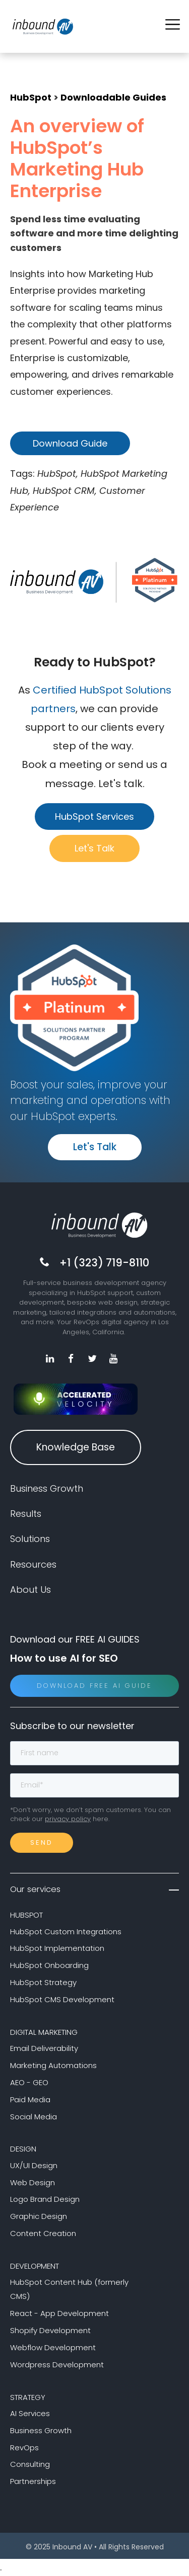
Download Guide (70, 443)
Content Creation (43, 2233)
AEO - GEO (29, 2082)
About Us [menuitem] (30, 1589)
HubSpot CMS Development (62, 1999)
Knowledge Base (75, 1447)
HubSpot (30, 97)
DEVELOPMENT (34, 2266)
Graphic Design (38, 2216)
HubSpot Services (94, 816)
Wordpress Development (57, 2364)
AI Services (30, 2413)
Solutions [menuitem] (30, 1538)
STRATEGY (27, 2397)
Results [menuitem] (25, 1513)
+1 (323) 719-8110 (104, 1262)
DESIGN (23, 2148)
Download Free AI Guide (94, 1685)
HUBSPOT (26, 1915)
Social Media (33, 2116)
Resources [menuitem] (33, 1564)
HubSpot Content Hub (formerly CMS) (69, 2289)
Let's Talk (94, 848)
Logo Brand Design (45, 2199)
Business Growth (41, 2430)
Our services (94, 1889)
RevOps (24, 2447)
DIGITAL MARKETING (44, 2032)
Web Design (32, 2182)
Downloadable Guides (113, 97)
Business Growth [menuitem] (46, 1488)
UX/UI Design (33, 2165)
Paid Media (30, 2099)
